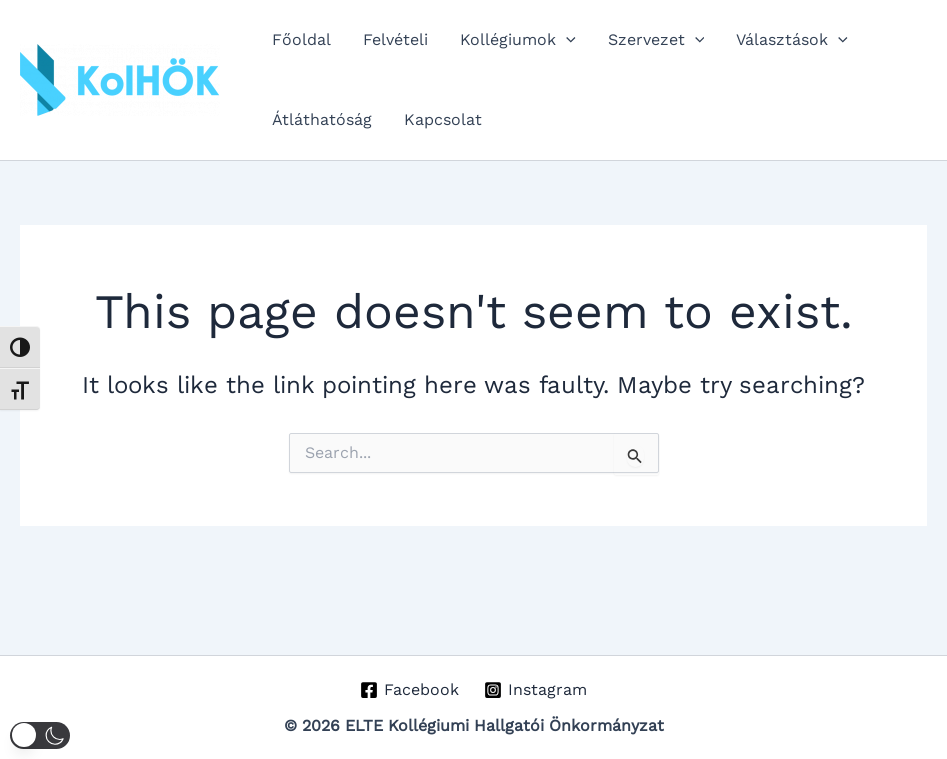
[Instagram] (536, 690)
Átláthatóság (322, 119)
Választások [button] (792, 40)
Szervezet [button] (656, 40)
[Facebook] (410, 690)
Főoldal (301, 39)
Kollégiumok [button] (518, 40)
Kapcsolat (443, 119)
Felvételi (395, 39)
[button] (566, 40)
